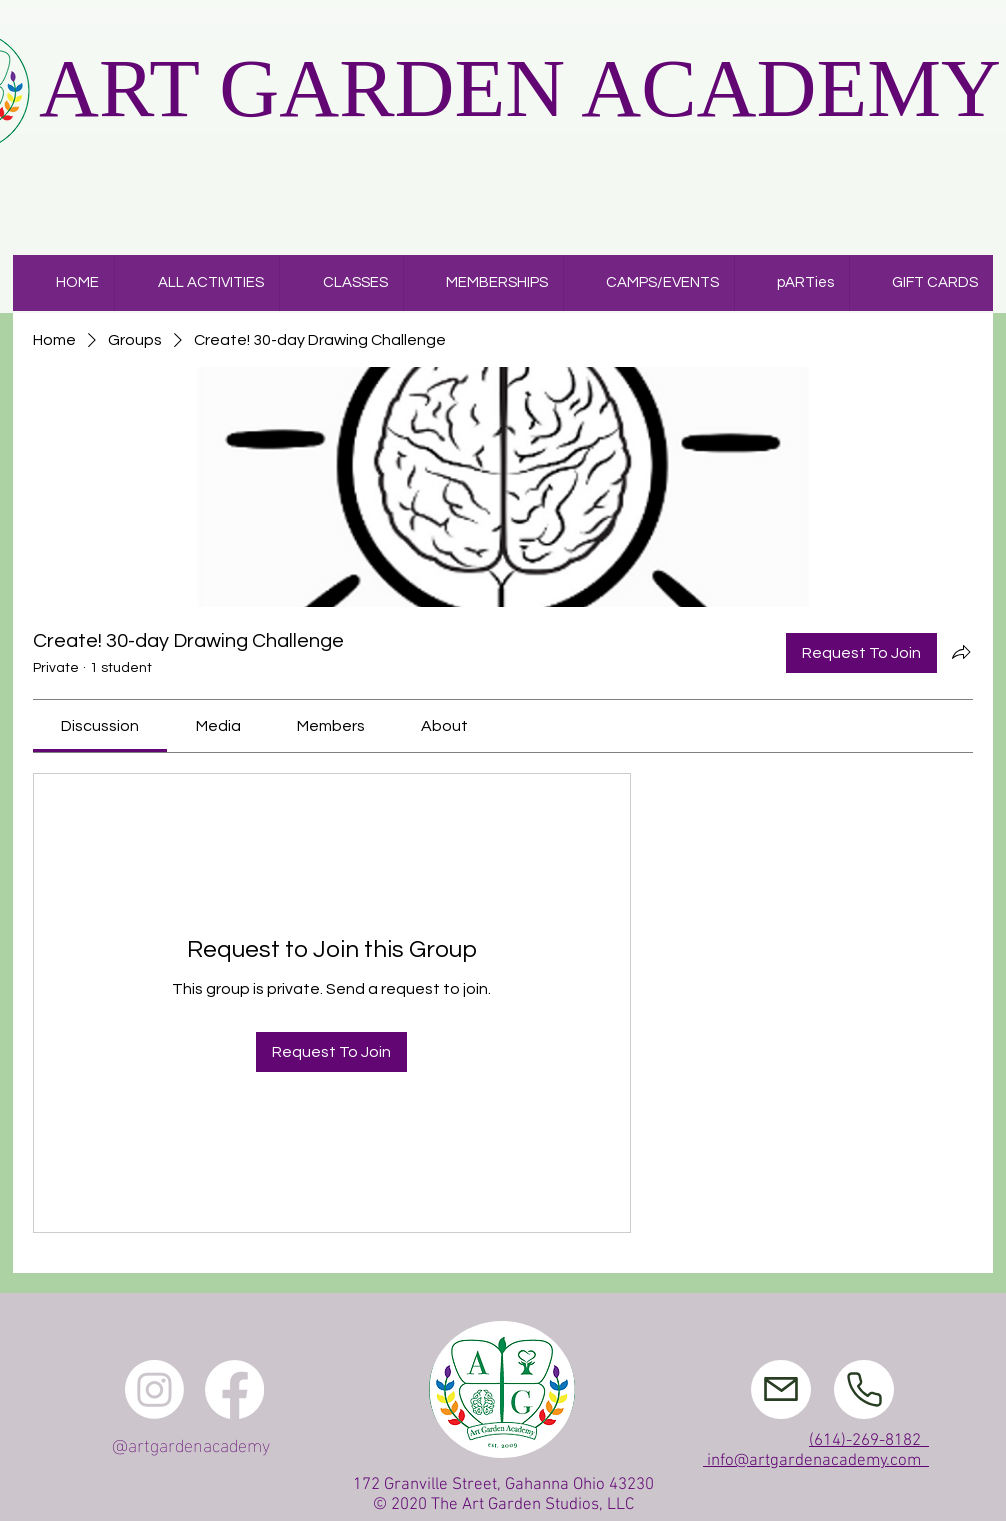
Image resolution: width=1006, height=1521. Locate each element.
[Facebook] (234, 1389)
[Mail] (781, 1389)
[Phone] (864, 1389)
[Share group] (961, 652)
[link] (100, 726)
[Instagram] (154, 1389)
